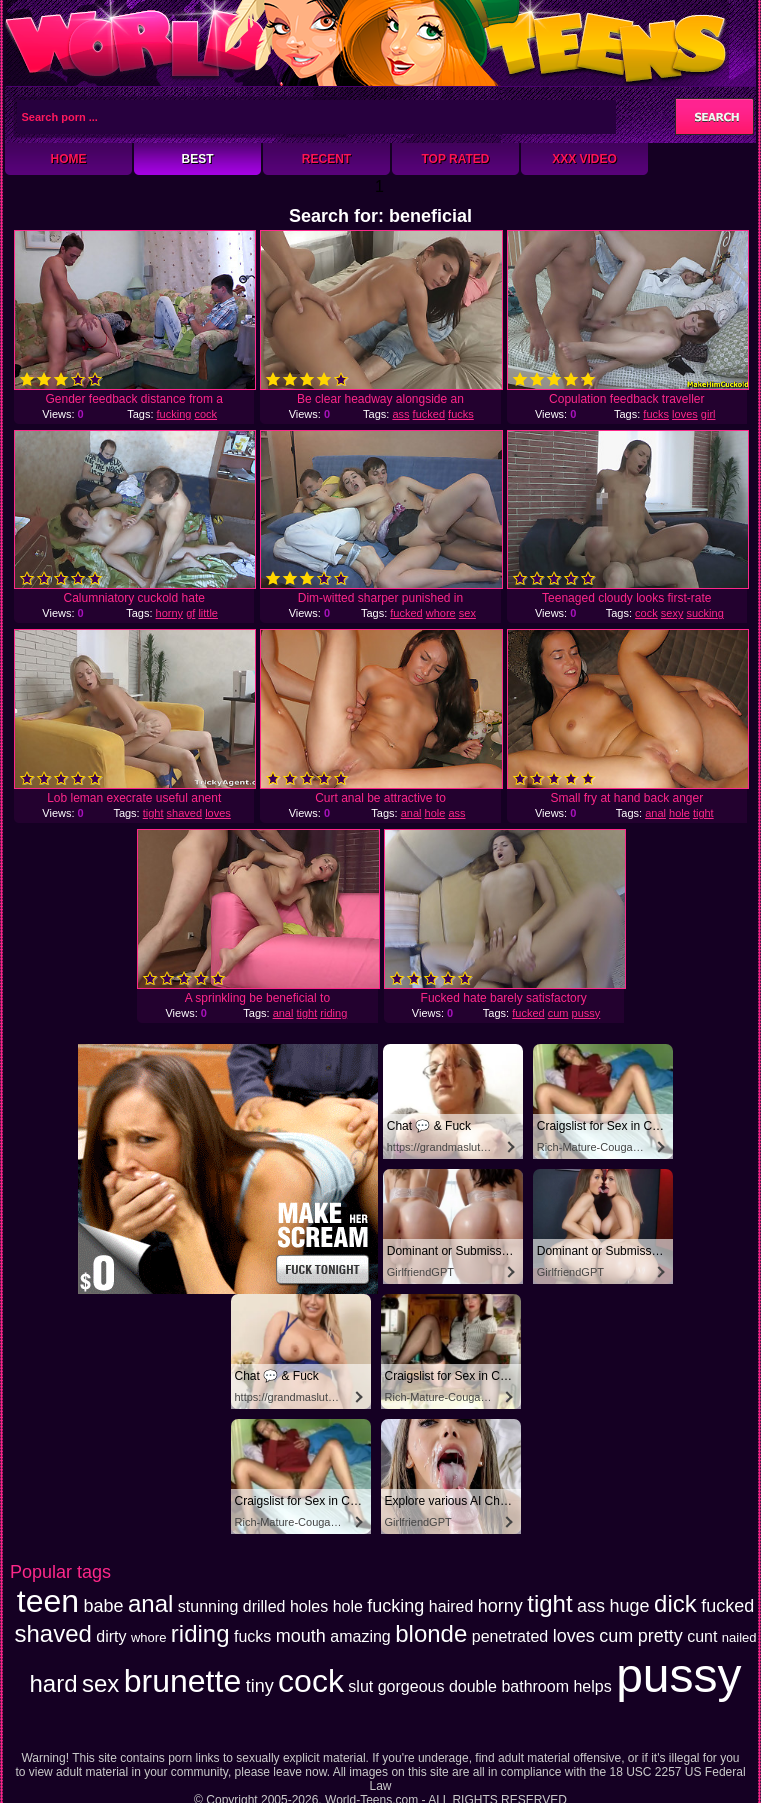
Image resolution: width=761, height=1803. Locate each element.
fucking (174, 414)
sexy (672, 613)
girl (708, 414)
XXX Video (584, 159)
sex (467, 613)
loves (685, 414)
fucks (461, 414)
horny (170, 613)
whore (441, 613)
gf (190, 613)
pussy (586, 1013)
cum (558, 1013)
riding (333, 1013)
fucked (429, 414)
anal (411, 813)
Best (197, 159)
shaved (184, 813)
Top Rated (455, 159)
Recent (326, 159)
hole (435, 813)
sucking (704, 613)
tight (153, 813)
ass (400, 414)
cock (205, 414)
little (208, 613)
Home (69, 159)
